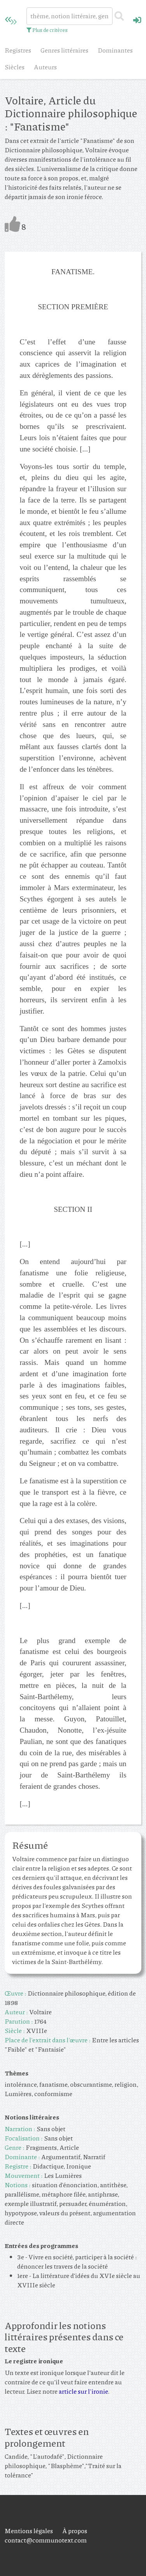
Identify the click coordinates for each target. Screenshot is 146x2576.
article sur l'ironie (83, 2391)
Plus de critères (47, 30)
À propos (74, 2530)
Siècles (15, 66)
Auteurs (45, 66)
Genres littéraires (64, 50)
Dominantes (115, 50)
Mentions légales (29, 2530)
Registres (18, 50)
